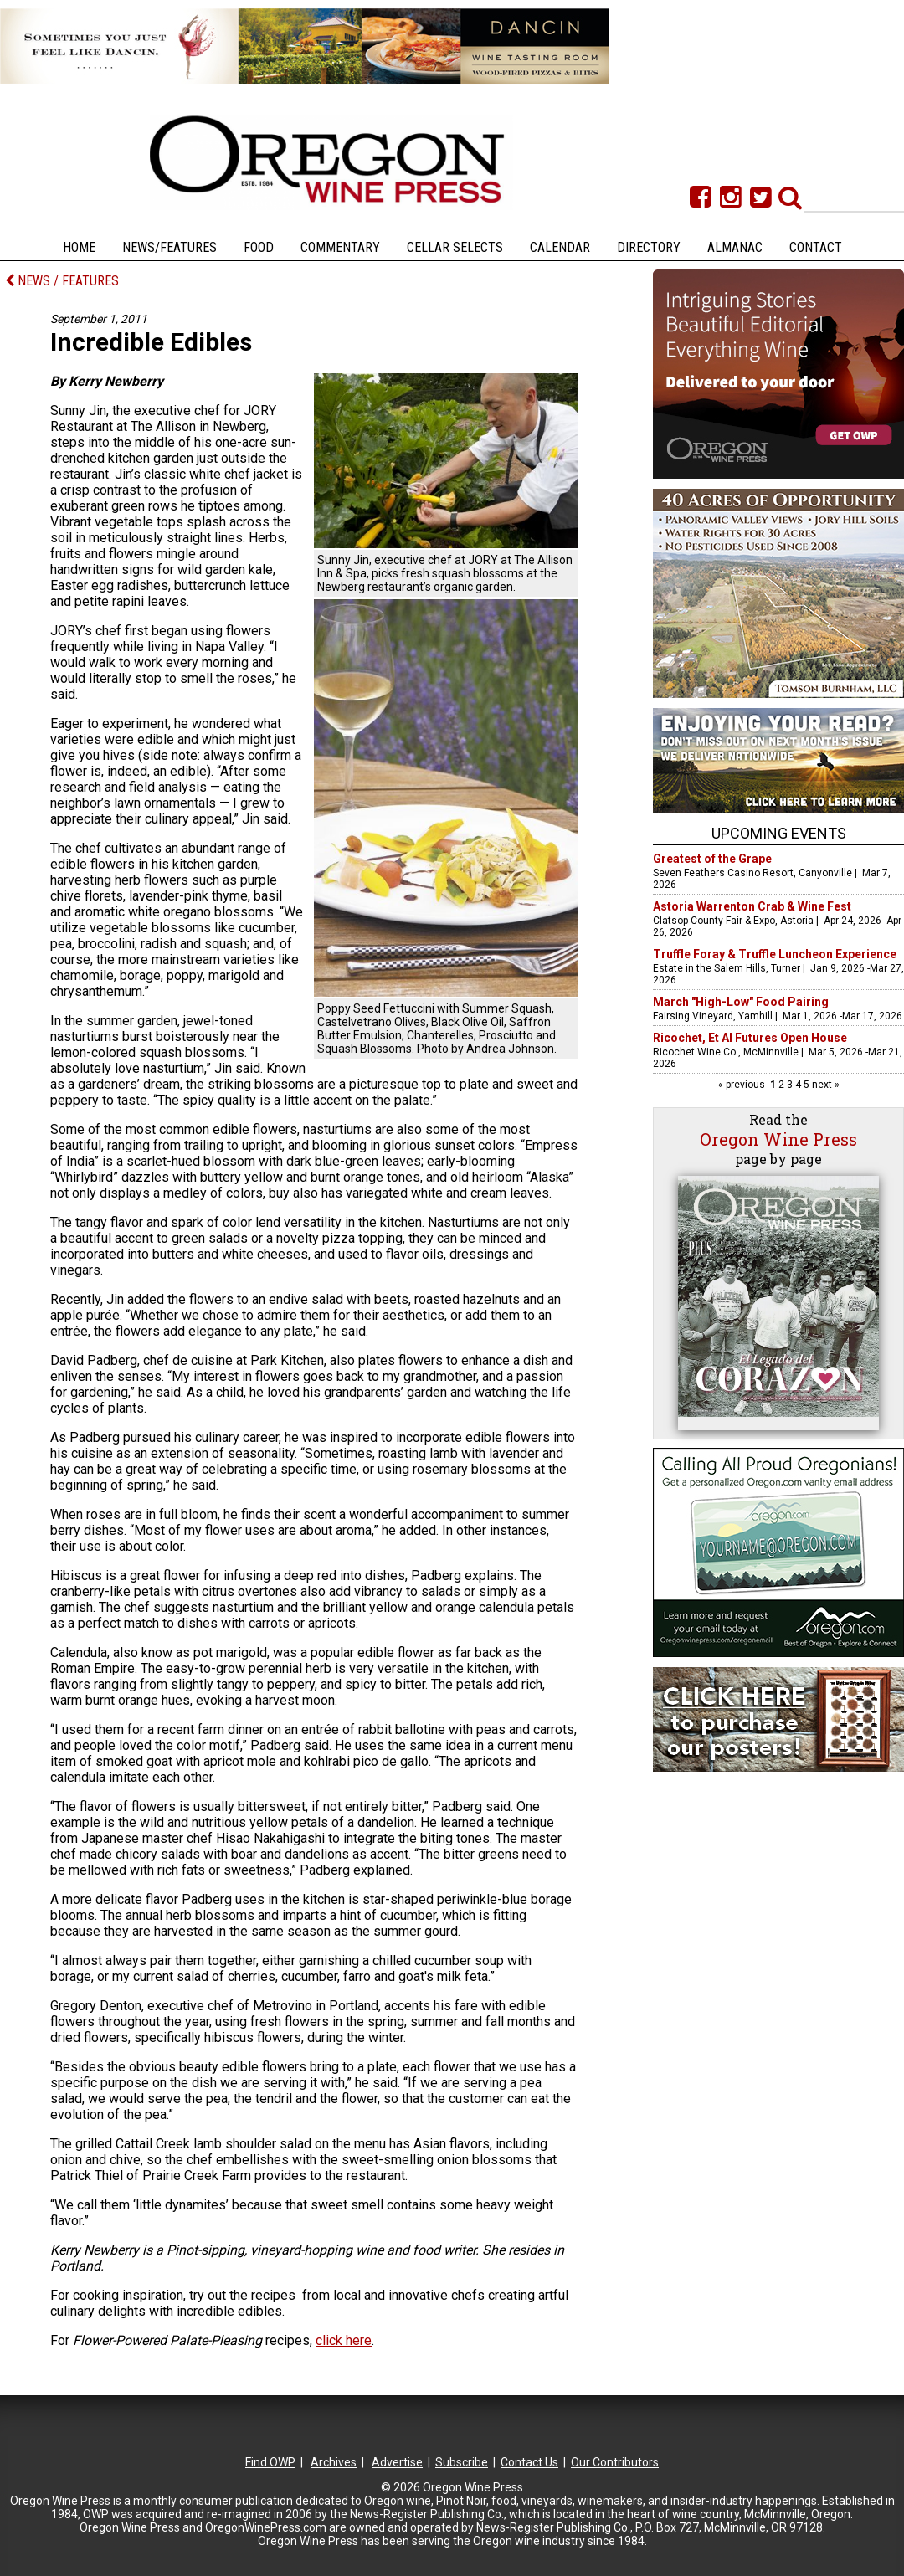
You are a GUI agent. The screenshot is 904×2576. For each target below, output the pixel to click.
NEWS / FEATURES (62, 281)
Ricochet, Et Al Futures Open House (750, 1037)
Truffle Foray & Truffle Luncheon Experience (774, 954)
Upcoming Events (778, 833)
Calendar (560, 247)
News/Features (169, 247)
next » (824, 1084)
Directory (649, 247)
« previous (743, 1084)
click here (344, 2340)
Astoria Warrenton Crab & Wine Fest (752, 906)
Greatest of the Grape (712, 858)
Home (79, 247)
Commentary (340, 247)
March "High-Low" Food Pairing (741, 1001)
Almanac (735, 247)
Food (259, 247)
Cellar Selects (455, 247)
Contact (815, 247)
